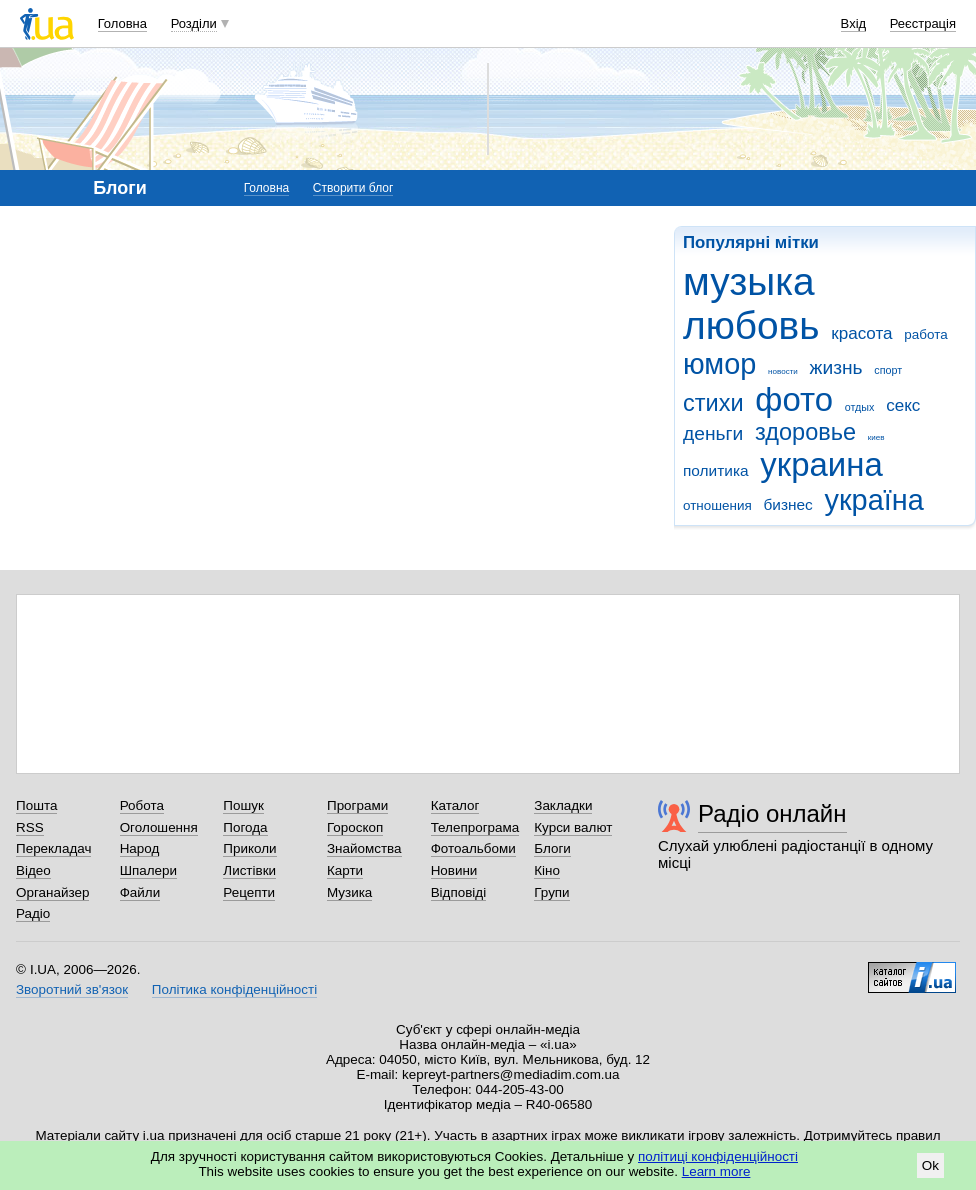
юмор (719, 364)
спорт (888, 370)
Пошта (36, 805)
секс (903, 405)
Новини (454, 870)
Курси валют (573, 827)
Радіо (33, 913)
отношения (717, 505)
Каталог (455, 805)
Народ (140, 848)
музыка (749, 281)
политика (716, 470)
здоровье (805, 432)
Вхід (854, 23)
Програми (357, 805)
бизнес (787, 504)
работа (925, 334)
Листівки (249, 870)
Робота (142, 805)
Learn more (716, 1171)
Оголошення (159, 827)
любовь (751, 325)
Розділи (194, 23)
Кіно (547, 870)
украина (821, 464)
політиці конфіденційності (718, 1156)
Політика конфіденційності (234, 989)
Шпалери (148, 870)
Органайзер (52, 892)
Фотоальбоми (473, 848)
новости (783, 371)
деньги (713, 433)
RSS (30, 827)
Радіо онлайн (772, 813)
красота (861, 333)
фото (794, 399)
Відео (33, 870)
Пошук (243, 805)
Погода (245, 827)
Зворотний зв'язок (72, 989)
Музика (349, 892)
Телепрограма (475, 827)
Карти (345, 870)
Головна (122, 23)
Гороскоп (355, 827)
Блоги (552, 848)
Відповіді (459, 892)
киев (876, 437)
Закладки (563, 805)
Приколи (249, 848)
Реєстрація (923, 23)
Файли (140, 892)
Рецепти (249, 892)
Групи (551, 892)
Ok (930, 1165)
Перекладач (53, 848)
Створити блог (353, 188)
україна (874, 500)
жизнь (836, 367)
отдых (860, 407)
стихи (713, 403)
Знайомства (364, 848)
